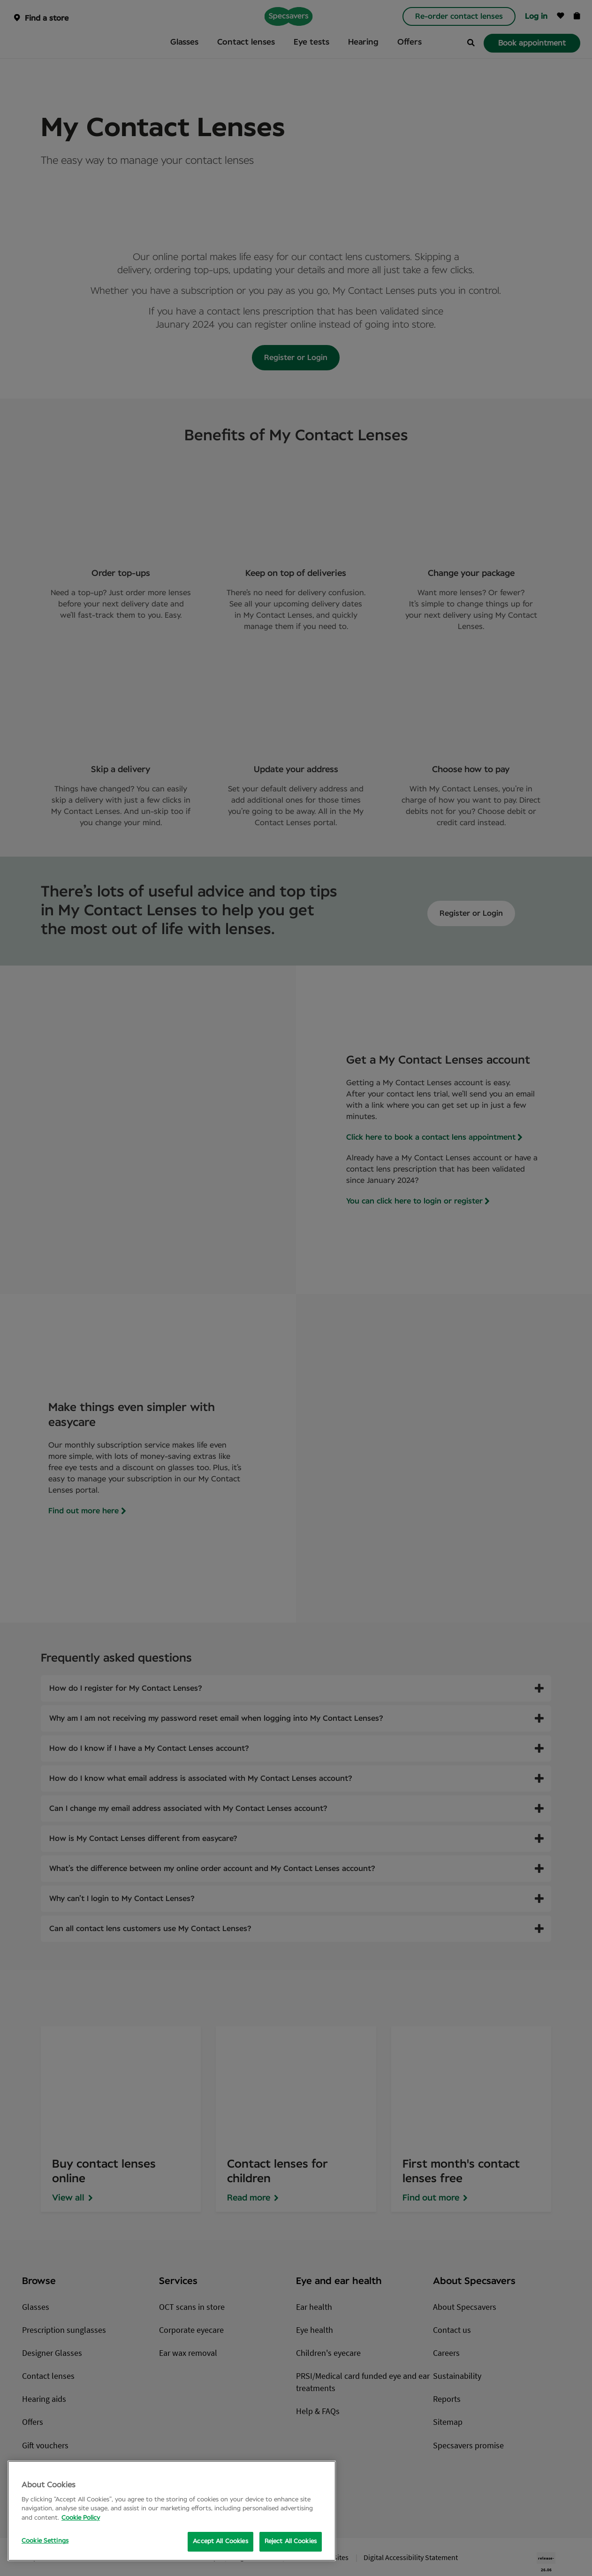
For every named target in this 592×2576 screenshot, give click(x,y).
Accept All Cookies (220, 2541)
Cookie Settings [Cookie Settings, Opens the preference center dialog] (45, 2541)
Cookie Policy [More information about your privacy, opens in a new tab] (80, 2518)
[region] (172, 2511)
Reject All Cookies (291, 2541)
